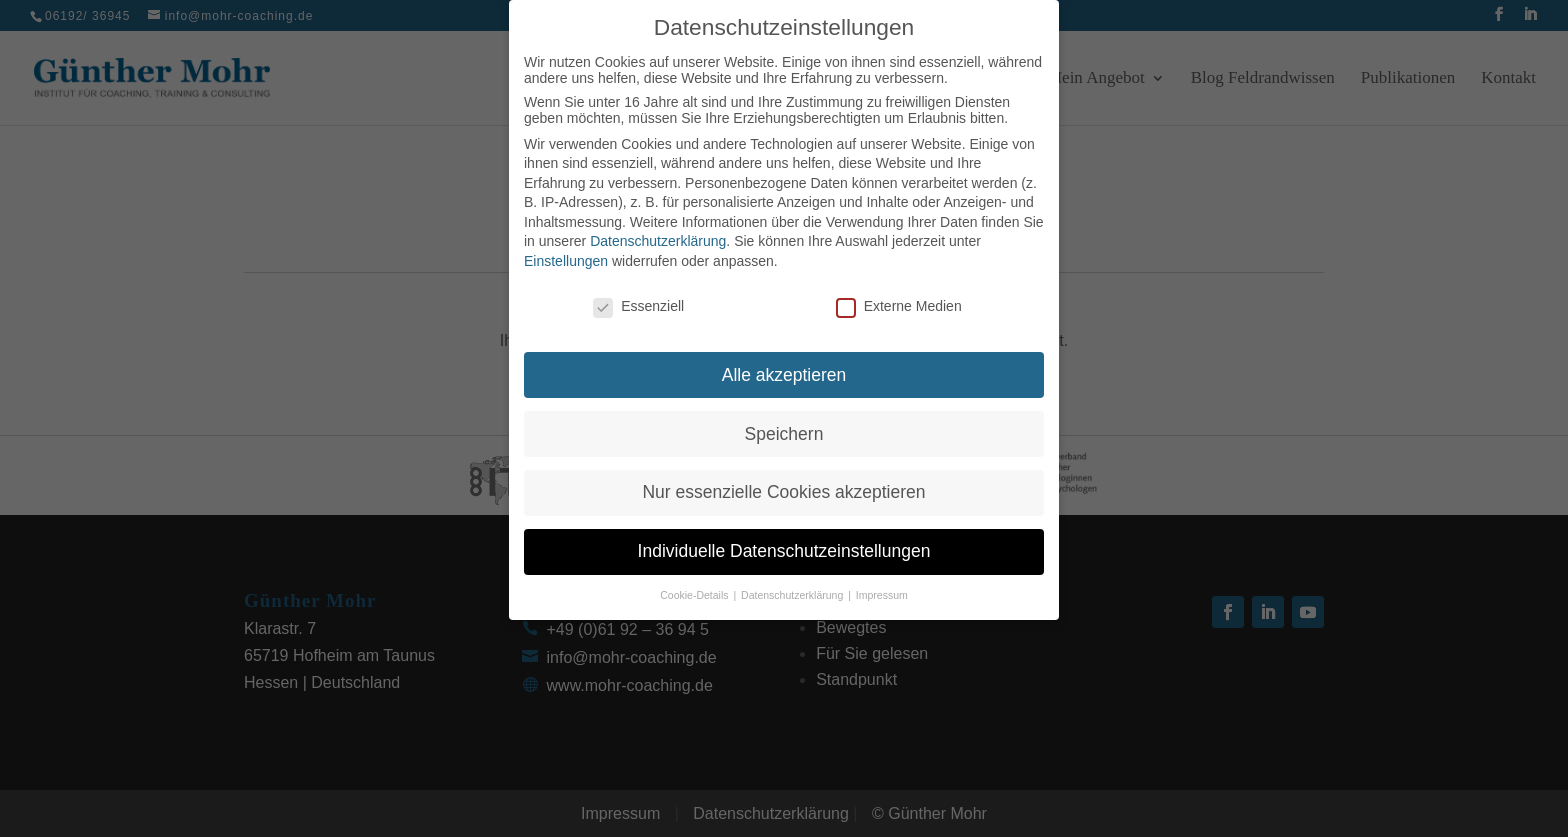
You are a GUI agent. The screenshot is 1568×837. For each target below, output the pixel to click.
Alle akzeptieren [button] (784, 370)
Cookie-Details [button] (695, 590)
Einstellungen (566, 256)
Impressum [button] (882, 590)
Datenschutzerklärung (658, 237)
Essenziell (638, 301)
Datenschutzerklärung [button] (793, 590)
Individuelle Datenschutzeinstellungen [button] (784, 547)
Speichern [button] (784, 429)
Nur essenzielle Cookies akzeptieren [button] (783, 488)
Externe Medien (899, 301)
